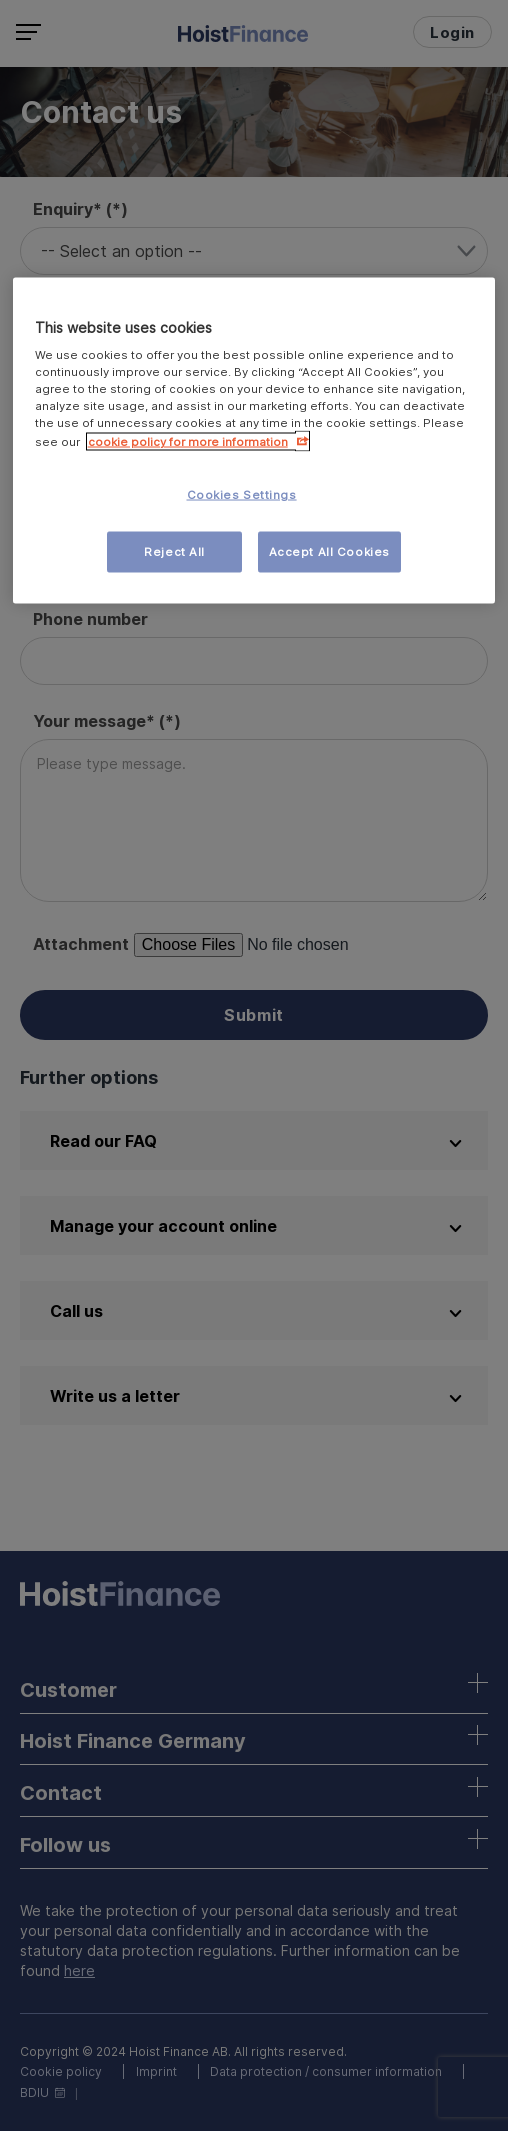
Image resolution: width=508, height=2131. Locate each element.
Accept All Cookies (329, 551)
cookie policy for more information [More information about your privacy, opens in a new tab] (188, 441)
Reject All (174, 551)
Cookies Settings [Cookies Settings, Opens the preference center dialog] (242, 494)
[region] (254, 440)
